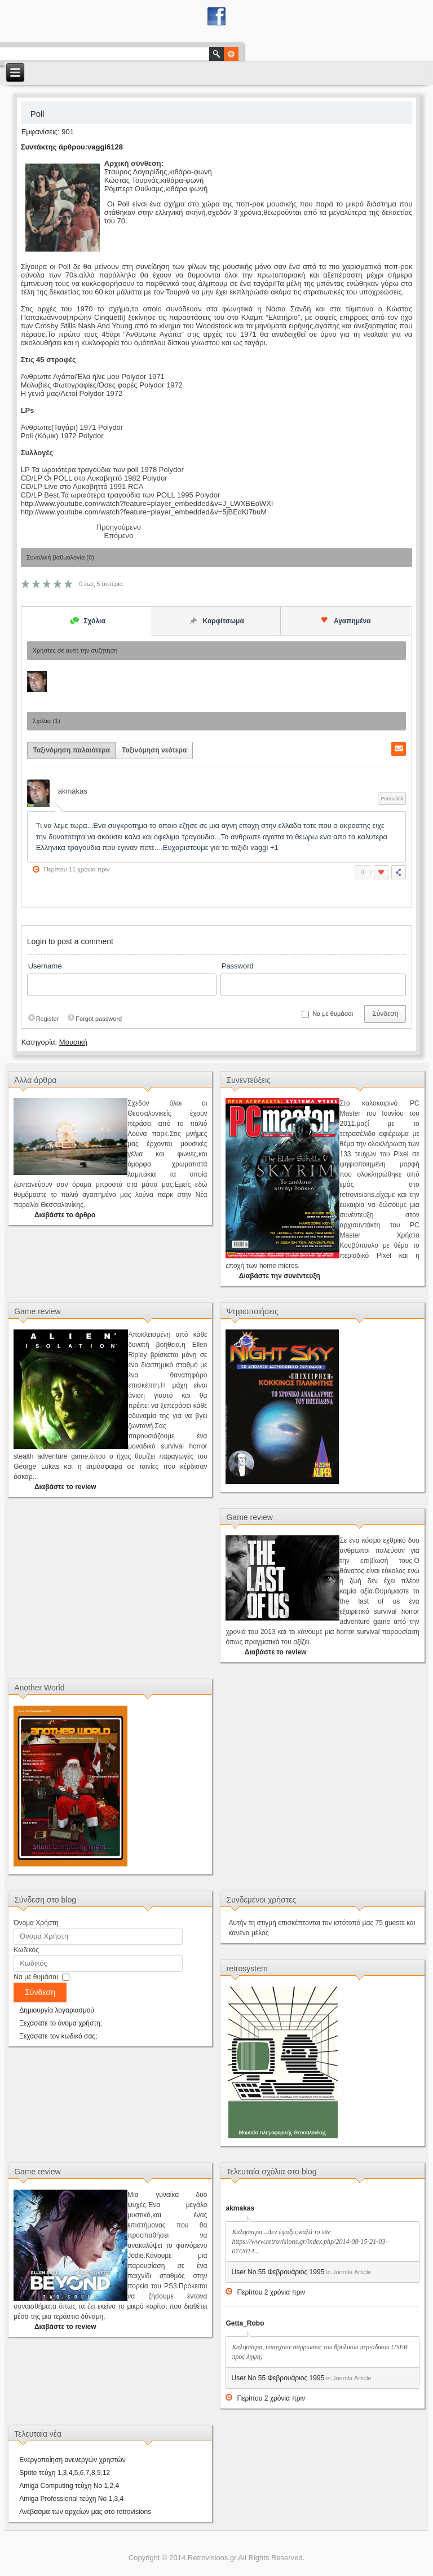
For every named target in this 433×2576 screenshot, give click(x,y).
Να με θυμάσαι (36, 1977)
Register (43, 1018)
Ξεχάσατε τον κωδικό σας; (58, 2036)
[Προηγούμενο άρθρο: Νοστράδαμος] (118, 527)
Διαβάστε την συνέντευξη (279, 1276)
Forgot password (94, 1018)
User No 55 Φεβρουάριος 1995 (277, 2272)
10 (68, 583)
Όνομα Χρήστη (36, 1923)
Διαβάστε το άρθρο (64, 1215)
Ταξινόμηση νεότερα (154, 750)
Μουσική (73, 1042)
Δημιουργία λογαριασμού (56, 2010)
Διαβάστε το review (65, 1487)
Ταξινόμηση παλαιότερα (71, 750)
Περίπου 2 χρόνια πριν (271, 2292)
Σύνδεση (385, 1014)
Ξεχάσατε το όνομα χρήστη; (60, 2023)
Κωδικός (26, 1950)
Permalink (392, 799)
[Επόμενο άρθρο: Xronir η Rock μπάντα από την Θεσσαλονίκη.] (118, 535)
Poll (37, 113)
